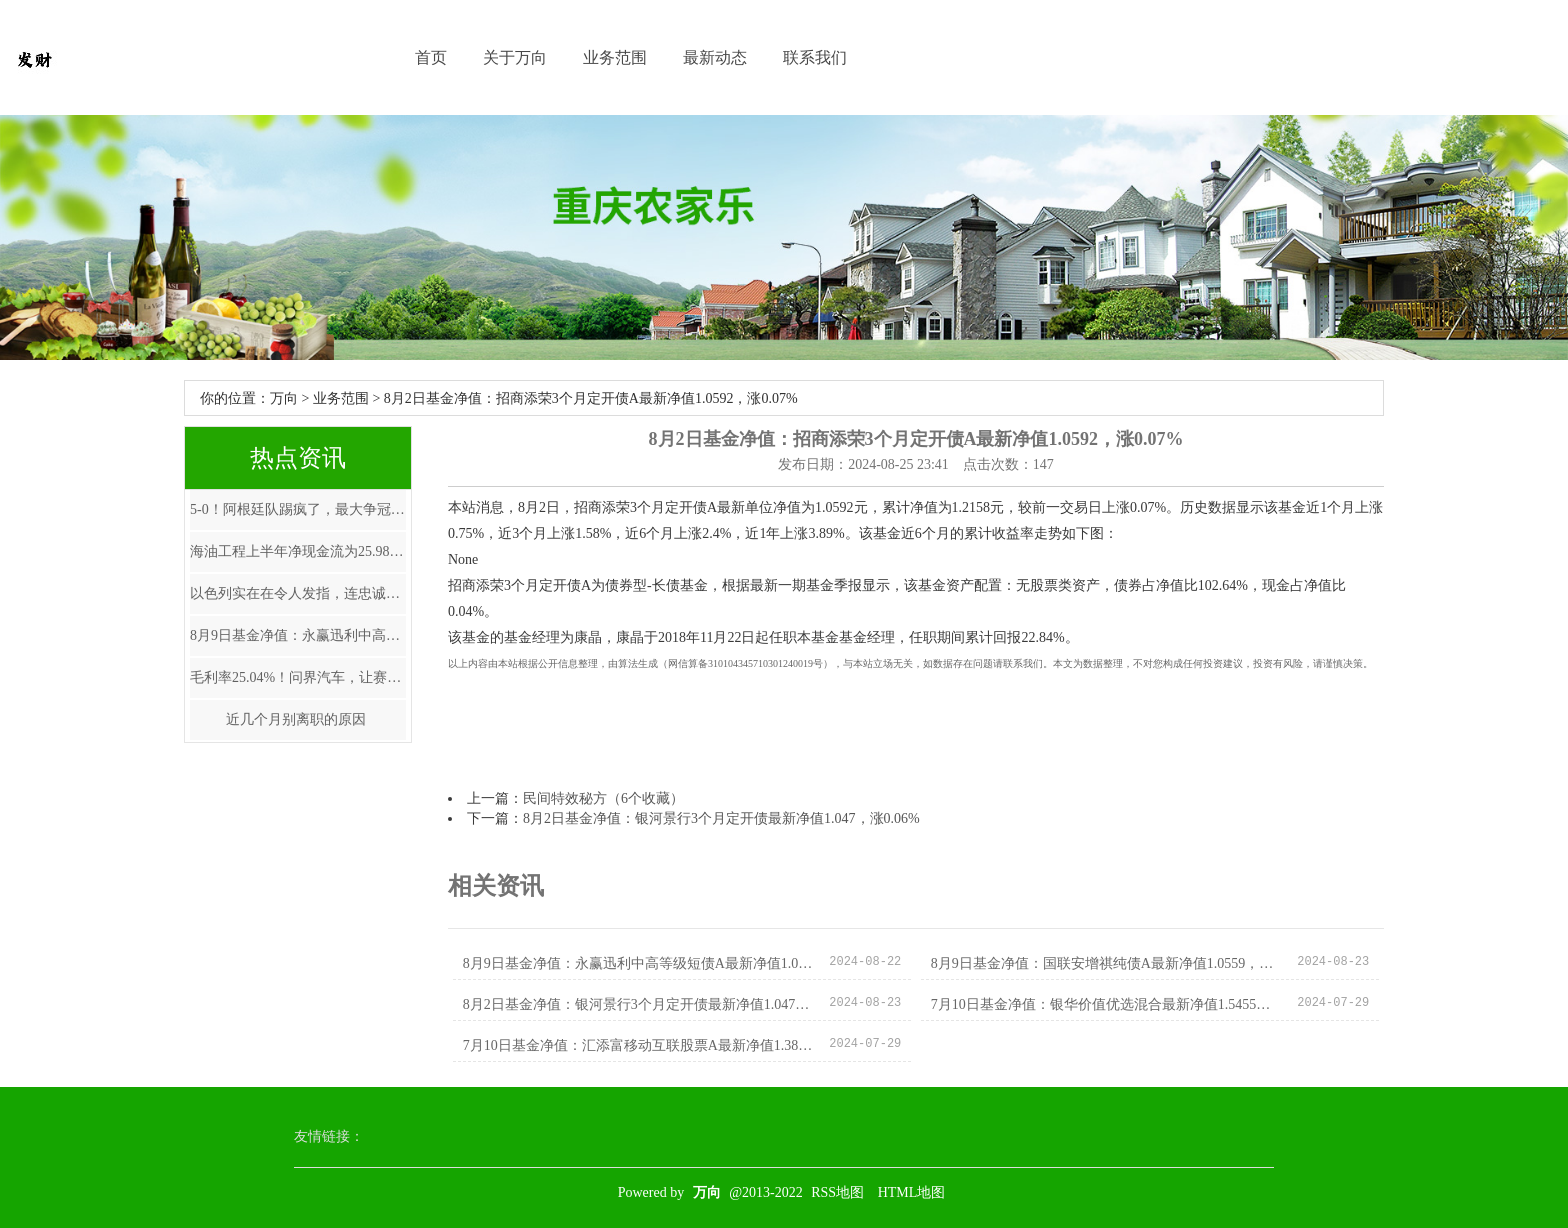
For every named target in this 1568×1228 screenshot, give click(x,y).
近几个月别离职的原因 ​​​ (298, 719)
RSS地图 (837, 1192)
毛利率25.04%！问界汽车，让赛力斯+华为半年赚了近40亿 (298, 677)
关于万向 (515, 57)
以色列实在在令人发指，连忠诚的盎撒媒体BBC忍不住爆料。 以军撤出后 (298, 593)
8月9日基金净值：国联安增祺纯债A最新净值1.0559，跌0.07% (1106, 963)
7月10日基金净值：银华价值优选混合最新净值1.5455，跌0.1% (1106, 1004)
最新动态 (715, 57)
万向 (284, 398)
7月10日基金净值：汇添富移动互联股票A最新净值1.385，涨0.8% (638, 1045)
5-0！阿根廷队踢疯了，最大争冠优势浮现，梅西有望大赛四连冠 (298, 509)
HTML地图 (912, 1192)
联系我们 (815, 57)
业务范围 (615, 57)
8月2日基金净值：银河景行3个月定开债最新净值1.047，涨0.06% (721, 818)
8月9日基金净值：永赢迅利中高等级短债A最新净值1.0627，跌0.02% (298, 635)
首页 (431, 57)
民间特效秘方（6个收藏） (603, 798)
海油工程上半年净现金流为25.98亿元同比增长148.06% (298, 551)
